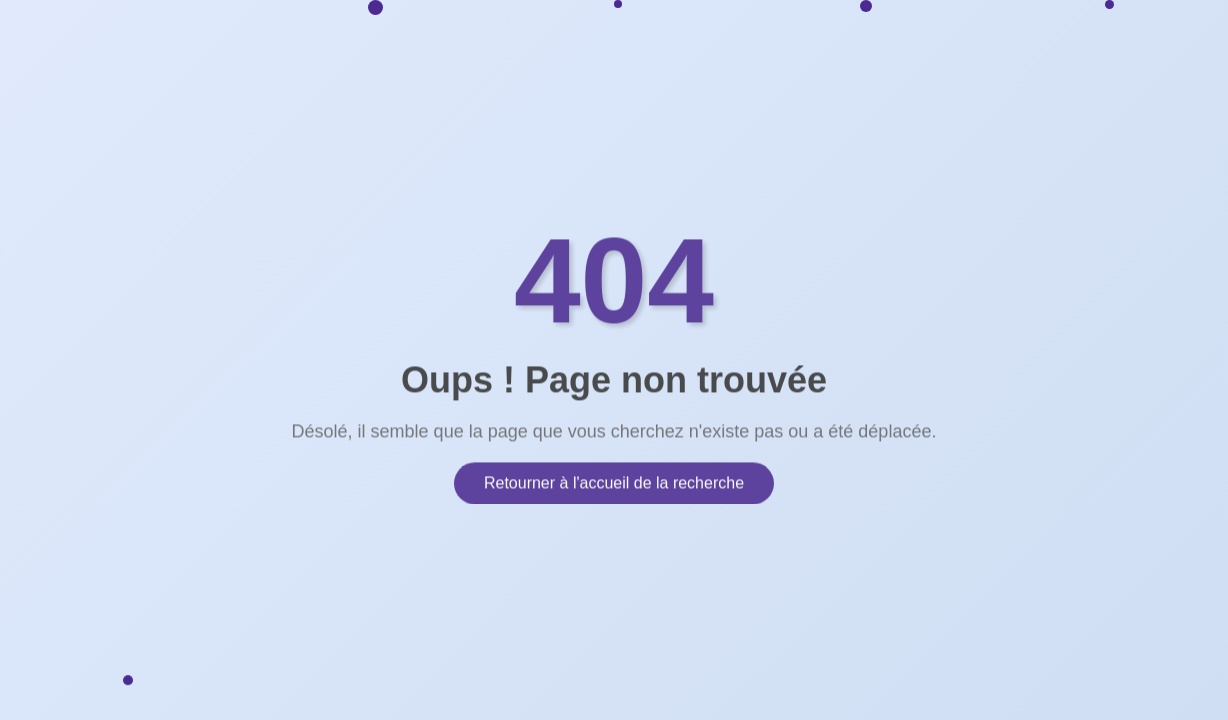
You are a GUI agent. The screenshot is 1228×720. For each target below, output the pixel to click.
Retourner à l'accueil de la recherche (614, 477)
